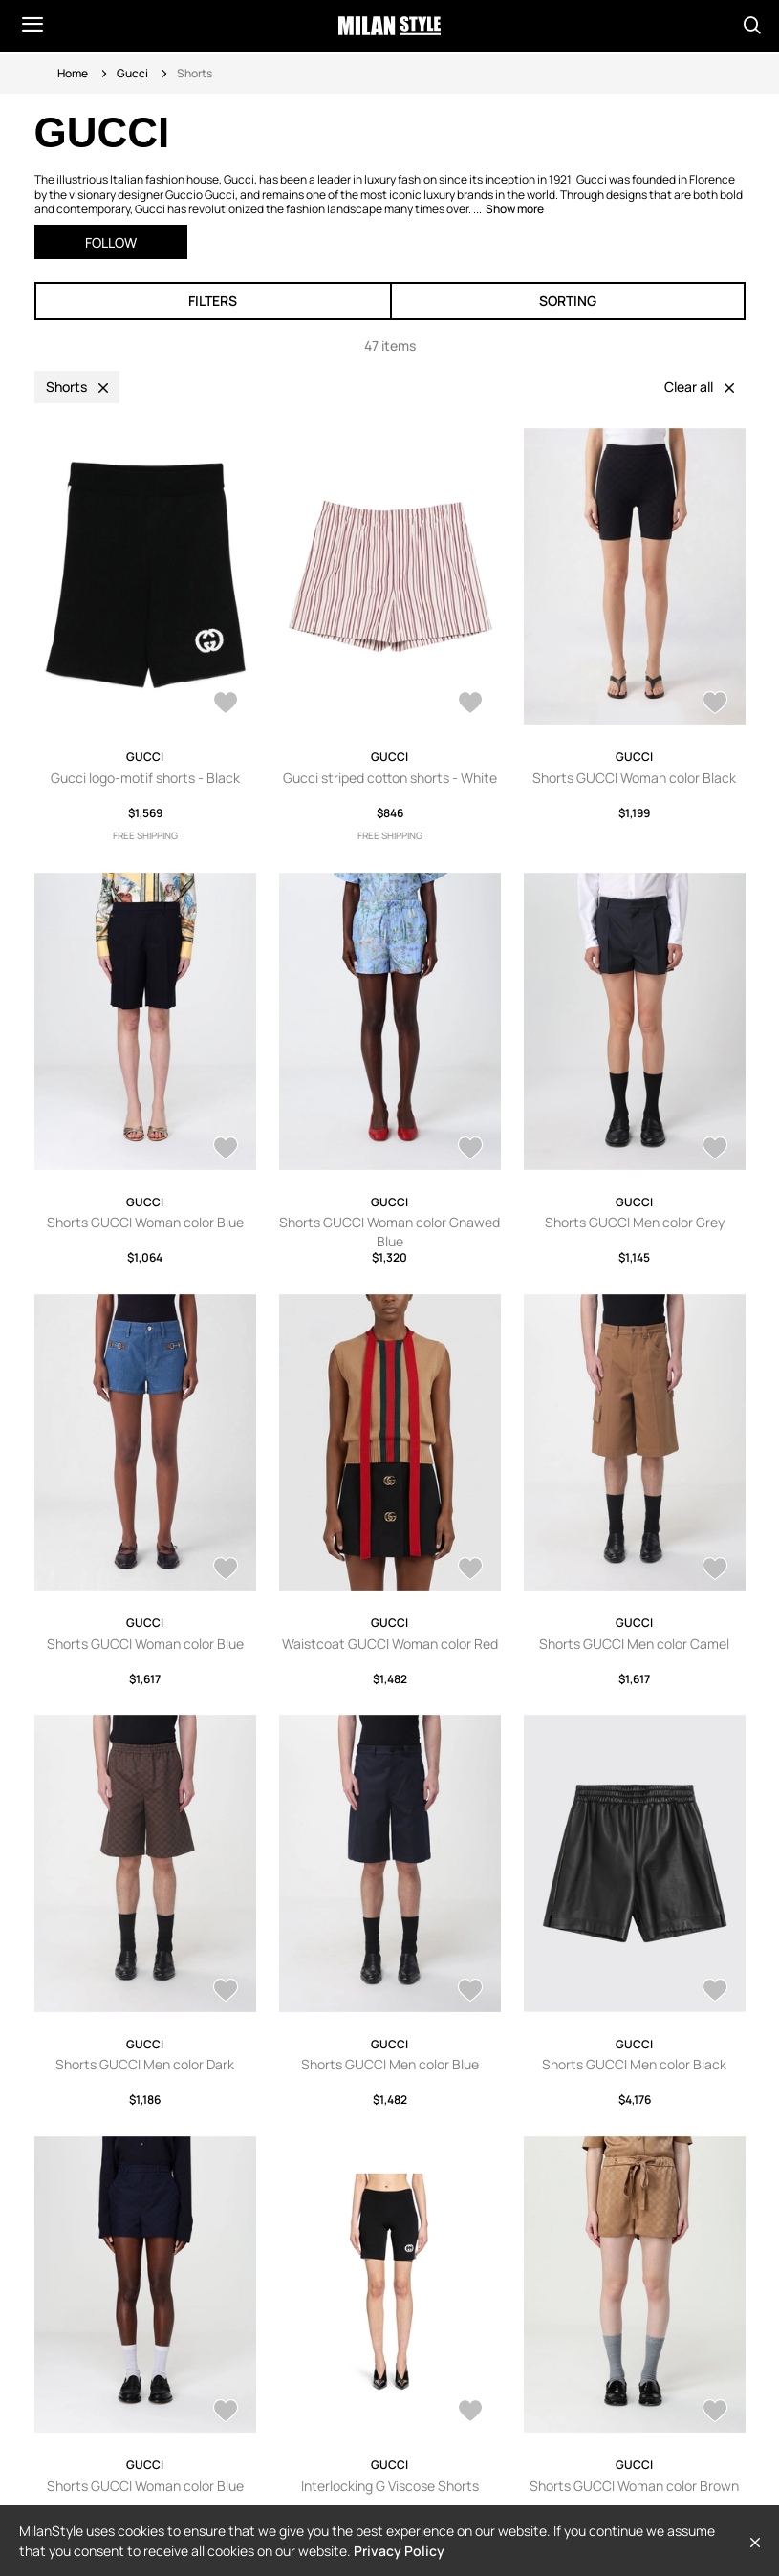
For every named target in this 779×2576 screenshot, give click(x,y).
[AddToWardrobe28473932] (715, 1992)
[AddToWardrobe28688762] (715, 704)
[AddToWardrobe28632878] (225, 1570)
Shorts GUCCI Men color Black (634, 2064)
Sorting (567, 301)
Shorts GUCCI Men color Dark (144, 2064)
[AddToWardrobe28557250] (715, 1570)
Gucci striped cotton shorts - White (390, 777)
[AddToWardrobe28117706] (225, 704)
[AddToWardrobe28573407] (470, 1570)
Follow (111, 242)
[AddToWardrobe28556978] (470, 1992)
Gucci (132, 73)
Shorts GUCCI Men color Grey (635, 1222)
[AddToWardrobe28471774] (225, 2412)
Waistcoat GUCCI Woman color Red (390, 1643)
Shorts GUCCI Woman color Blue (145, 1222)
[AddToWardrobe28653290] (715, 1150)
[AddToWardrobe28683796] (225, 1150)
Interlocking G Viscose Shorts (390, 2486)
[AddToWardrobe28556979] (225, 1992)
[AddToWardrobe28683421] (470, 1150)
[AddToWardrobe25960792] (715, 2412)
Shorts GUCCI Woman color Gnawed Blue (389, 1231)
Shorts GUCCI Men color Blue (390, 2064)
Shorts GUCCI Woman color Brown (634, 2486)
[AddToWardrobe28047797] (470, 704)
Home (72, 73)
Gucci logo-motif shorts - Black (145, 777)
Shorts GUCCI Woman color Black (634, 777)
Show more (515, 209)
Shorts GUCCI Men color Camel (634, 1643)
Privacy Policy (399, 2551)
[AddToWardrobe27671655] (470, 2412)
